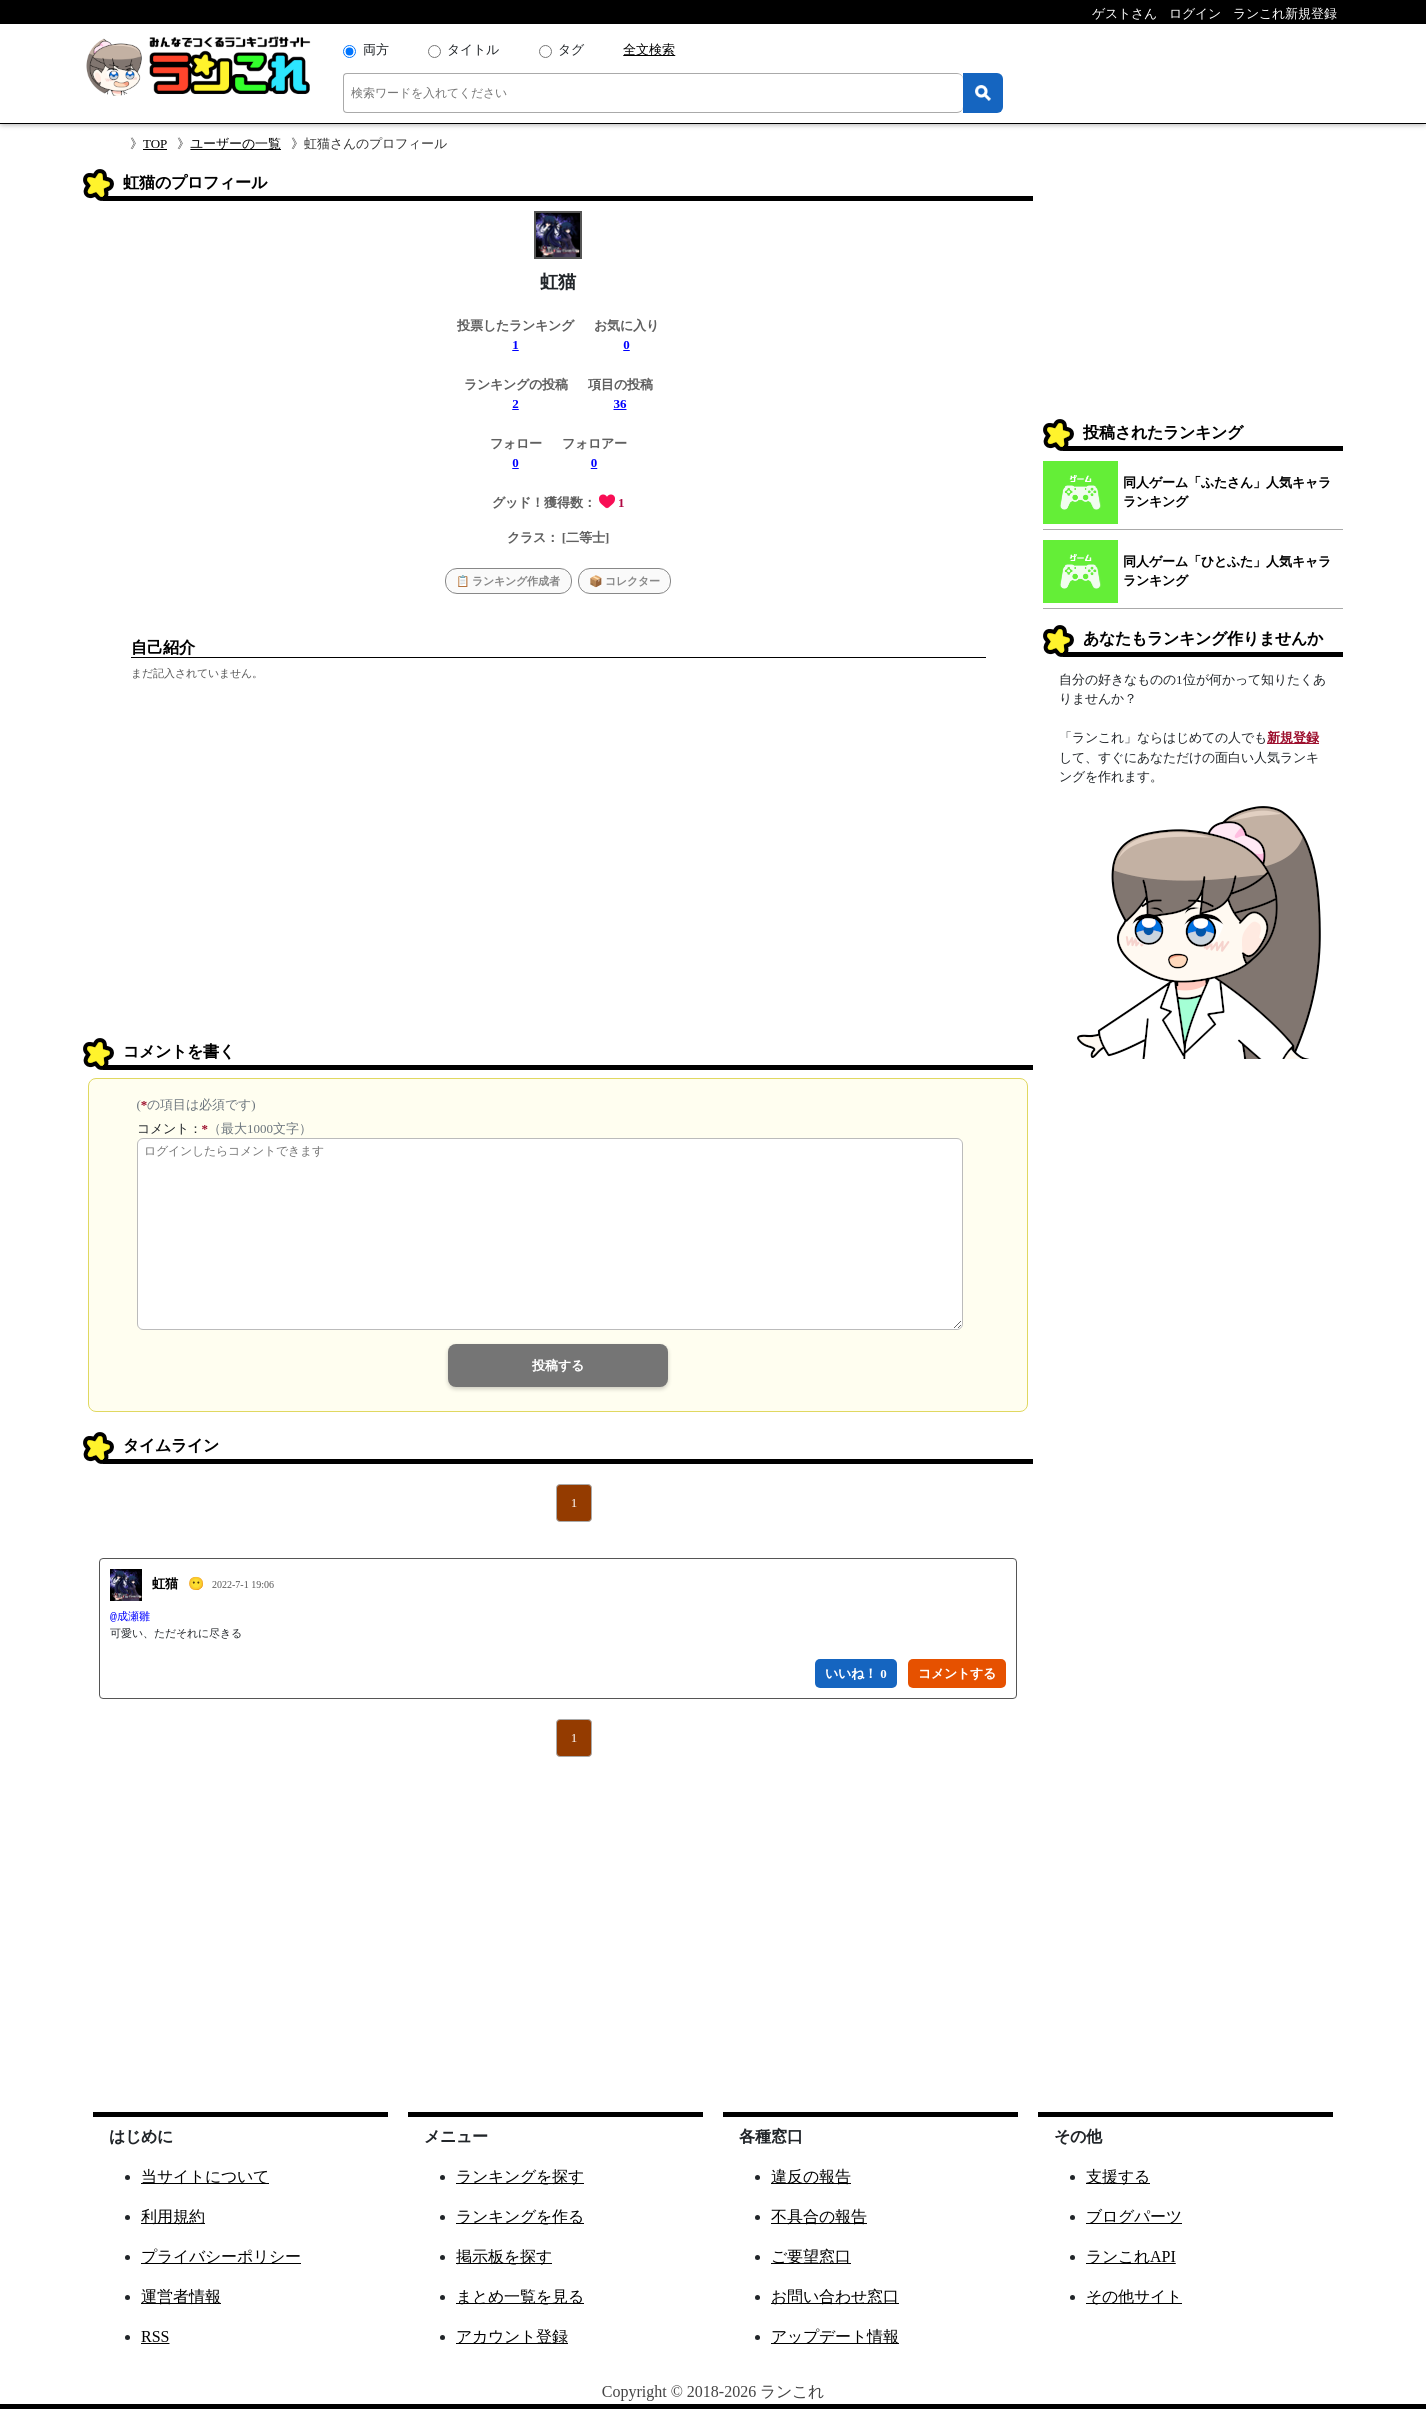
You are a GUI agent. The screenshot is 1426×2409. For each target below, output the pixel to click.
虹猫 (165, 1583)
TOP (155, 143)
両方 (376, 49)
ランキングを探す (520, 2176)
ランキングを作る (520, 2216)
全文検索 (649, 49)
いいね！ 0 (856, 1673)
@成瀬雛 (130, 1617)
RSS (155, 2336)
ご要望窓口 (811, 2256)
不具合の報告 (819, 2216)
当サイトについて (205, 2176)
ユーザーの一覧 (235, 143)
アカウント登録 (512, 2336)
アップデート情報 (835, 2336)
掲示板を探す (504, 2256)
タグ (571, 49)
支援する (1118, 2176)
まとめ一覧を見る (520, 2296)
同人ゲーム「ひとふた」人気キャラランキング (1227, 571)
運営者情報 (181, 2296)
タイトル (473, 49)
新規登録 (1293, 737)
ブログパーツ (1134, 2216)
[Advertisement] (558, 885)
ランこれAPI (1131, 2256)
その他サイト (1134, 2296)
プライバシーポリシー (221, 2256)
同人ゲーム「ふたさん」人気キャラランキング (1227, 492)
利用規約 (173, 2216)
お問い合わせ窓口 (835, 2296)
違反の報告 (811, 2176)
